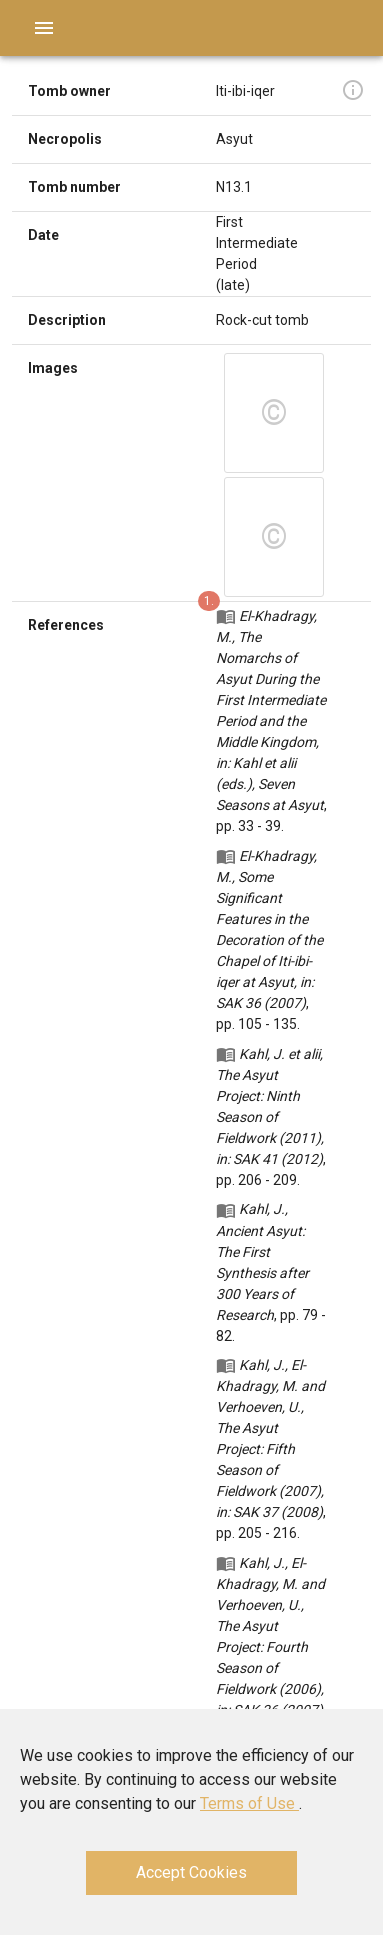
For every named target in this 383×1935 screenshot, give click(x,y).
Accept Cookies (191, 1872)
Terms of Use (249, 1803)
